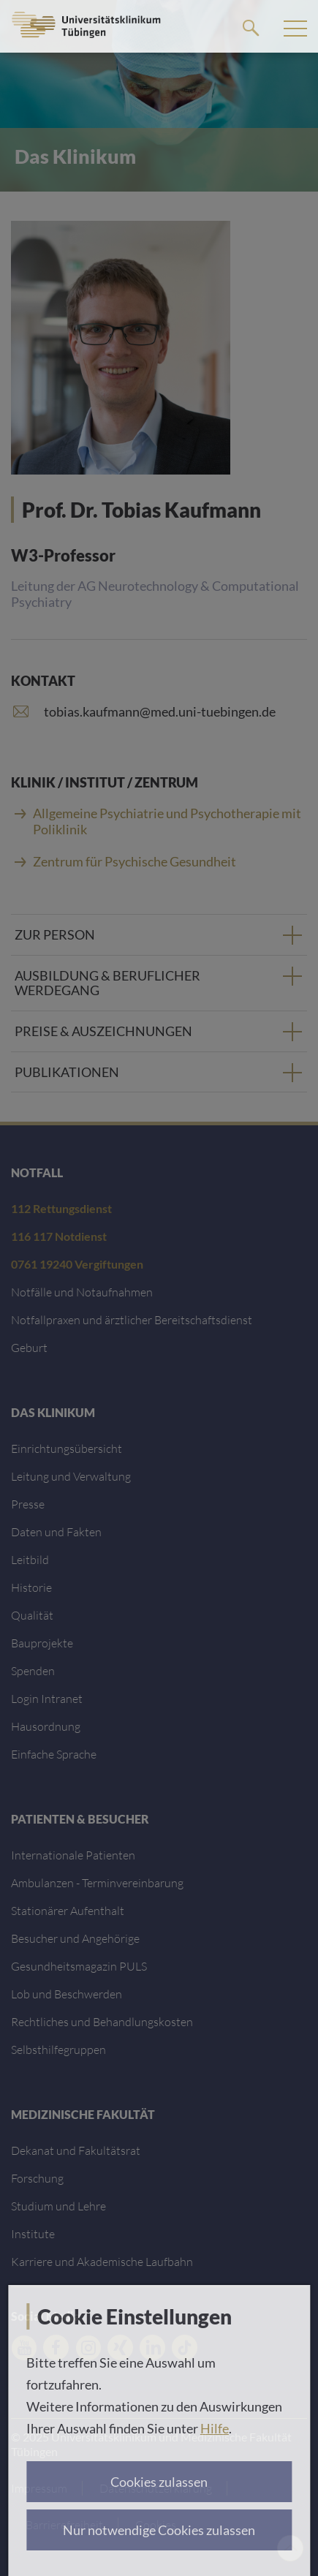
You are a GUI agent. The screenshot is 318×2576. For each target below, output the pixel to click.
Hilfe (214, 2428)
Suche (250, 27)
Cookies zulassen (159, 2482)
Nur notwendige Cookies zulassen (159, 2530)
